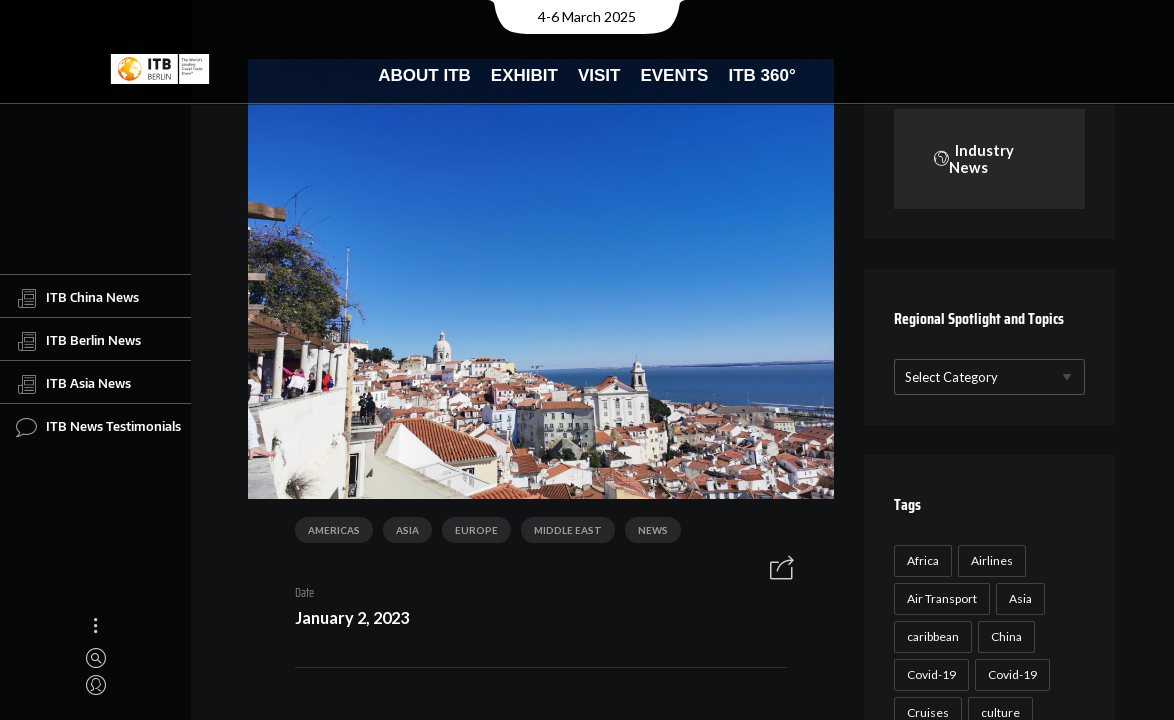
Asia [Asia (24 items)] (1017, 599)
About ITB (424, 75)
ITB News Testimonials (98, 427)
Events (674, 75)
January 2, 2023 (345, 621)
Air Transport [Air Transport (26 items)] (939, 599)
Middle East (561, 535)
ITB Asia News (73, 384)
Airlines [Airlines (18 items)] (989, 561)
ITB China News (77, 298)
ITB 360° (761, 75)
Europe (469, 535)
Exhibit (524, 75)
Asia (400, 535)
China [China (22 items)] (1003, 637)
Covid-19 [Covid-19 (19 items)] (1009, 675)
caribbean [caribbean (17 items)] (930, 637)
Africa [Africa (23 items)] (920, 561)
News (646, 535)
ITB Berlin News (78, 341)
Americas (327, 535)
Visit (599, 75)
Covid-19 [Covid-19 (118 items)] (928, 675)
